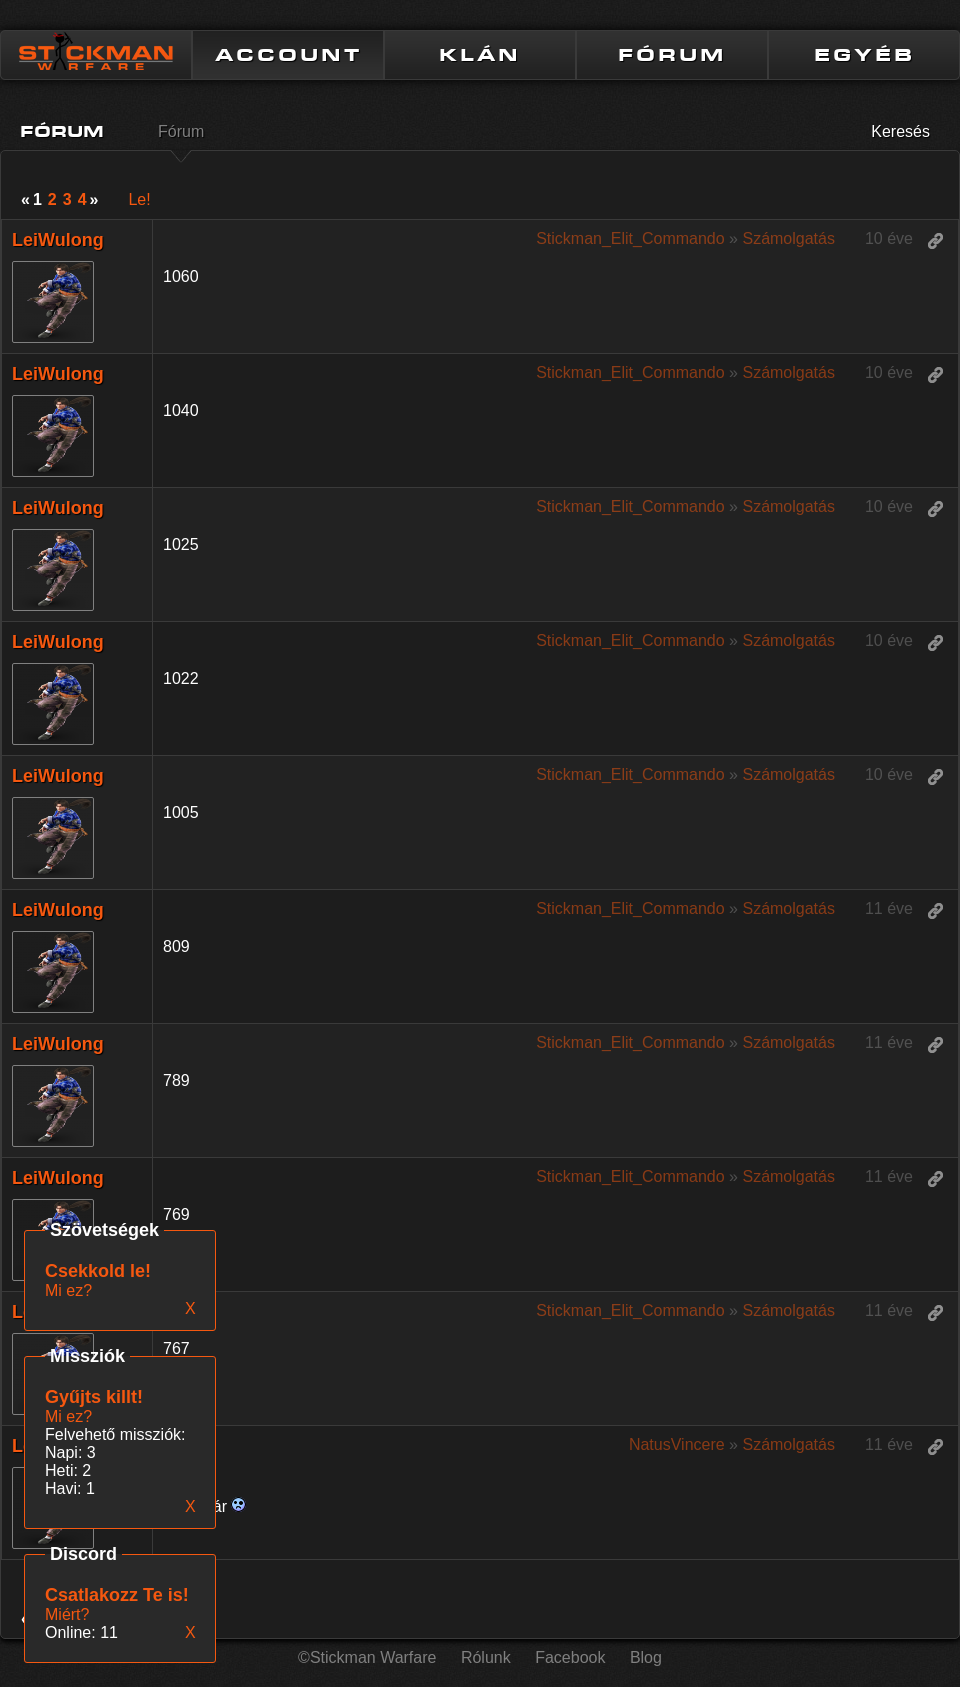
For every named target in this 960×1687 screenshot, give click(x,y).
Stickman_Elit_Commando (630, 238)
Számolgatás (788, 238)
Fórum (181, 131)
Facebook (570, 1657)
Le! (139, 199)
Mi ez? (68, 1416)
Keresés (900, 131)
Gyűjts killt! (94, 1397)
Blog (646, 1657)
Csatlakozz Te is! (117, 1595)
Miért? (67, 1614)
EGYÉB (864, 55)
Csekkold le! (98, 1271)
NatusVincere (677, 1444)
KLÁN (480, 55)
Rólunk (486, 1657)
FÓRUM (672, 55)
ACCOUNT (288, 55)
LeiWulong (58, 240)
